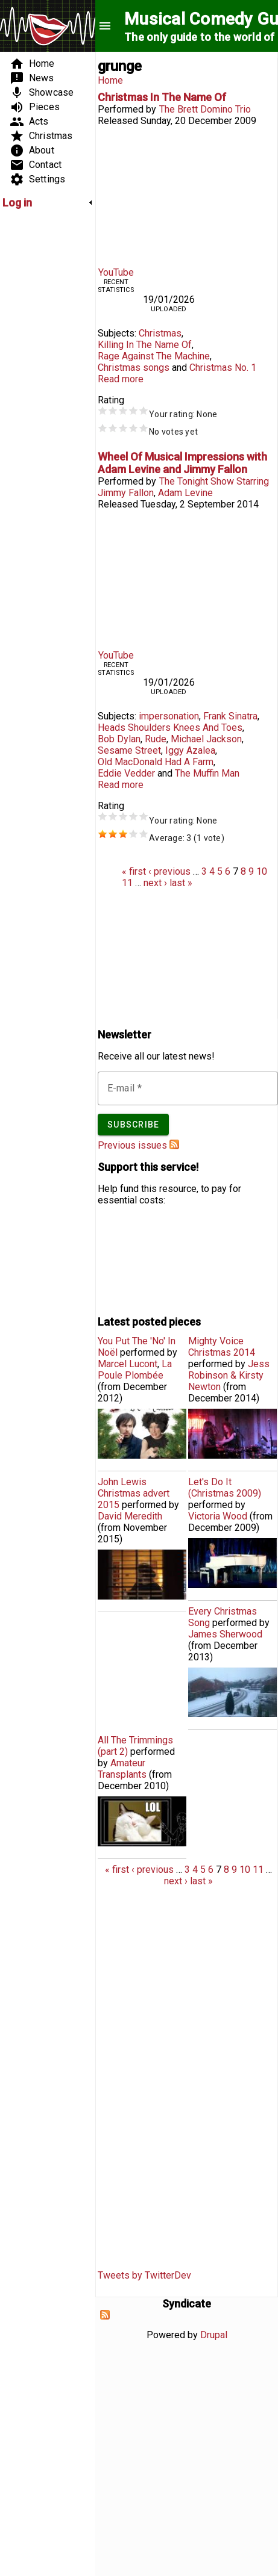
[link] (47, 202)
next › (155, 883)
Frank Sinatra (230, 716)
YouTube (116, 272)
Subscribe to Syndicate (105, 2315)
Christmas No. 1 (222, 367)
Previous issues (132, 1145)
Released (118, 120)
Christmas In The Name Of (162, 97)
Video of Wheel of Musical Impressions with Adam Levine (186, 578)
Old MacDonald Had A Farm (155, 762)
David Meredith (130, 1516)
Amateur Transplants (122, 1768)
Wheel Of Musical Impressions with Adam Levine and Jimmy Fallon (182, 463)
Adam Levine (185, 492)
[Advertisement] (38, 399)
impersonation (169, 716)
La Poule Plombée (135, 1369)
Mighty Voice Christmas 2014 (221, 1346)
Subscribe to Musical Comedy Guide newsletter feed (174, 1144)
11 (127, 883)
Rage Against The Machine (154, 356)
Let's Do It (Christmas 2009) (224, 1487)
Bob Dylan (119, 739)
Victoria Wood (217, 1516)
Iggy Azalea (190, 750)
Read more (121, 379)
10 (261, 871)
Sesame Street (129, 750)
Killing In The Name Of (145, 344)
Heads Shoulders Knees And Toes (170, 727)
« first (134, 871)
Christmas (160, 333)
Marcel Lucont (127, 1364)
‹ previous (169, 871)
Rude (155, 739)
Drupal (213, 2335)
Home (110, 80)
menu (105, 26)
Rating (111, 400)
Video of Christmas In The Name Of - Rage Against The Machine (186, 194)
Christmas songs (133, 367)
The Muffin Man (207, 773)
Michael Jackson (206, 739)
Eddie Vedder (126, 773)
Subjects (116, 333)
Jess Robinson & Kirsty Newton (229, 1375)
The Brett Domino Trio (205, 109)
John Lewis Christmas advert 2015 (133, 1493)
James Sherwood (225, 1634)
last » (180, 883)
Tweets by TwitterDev (144, 2275)
